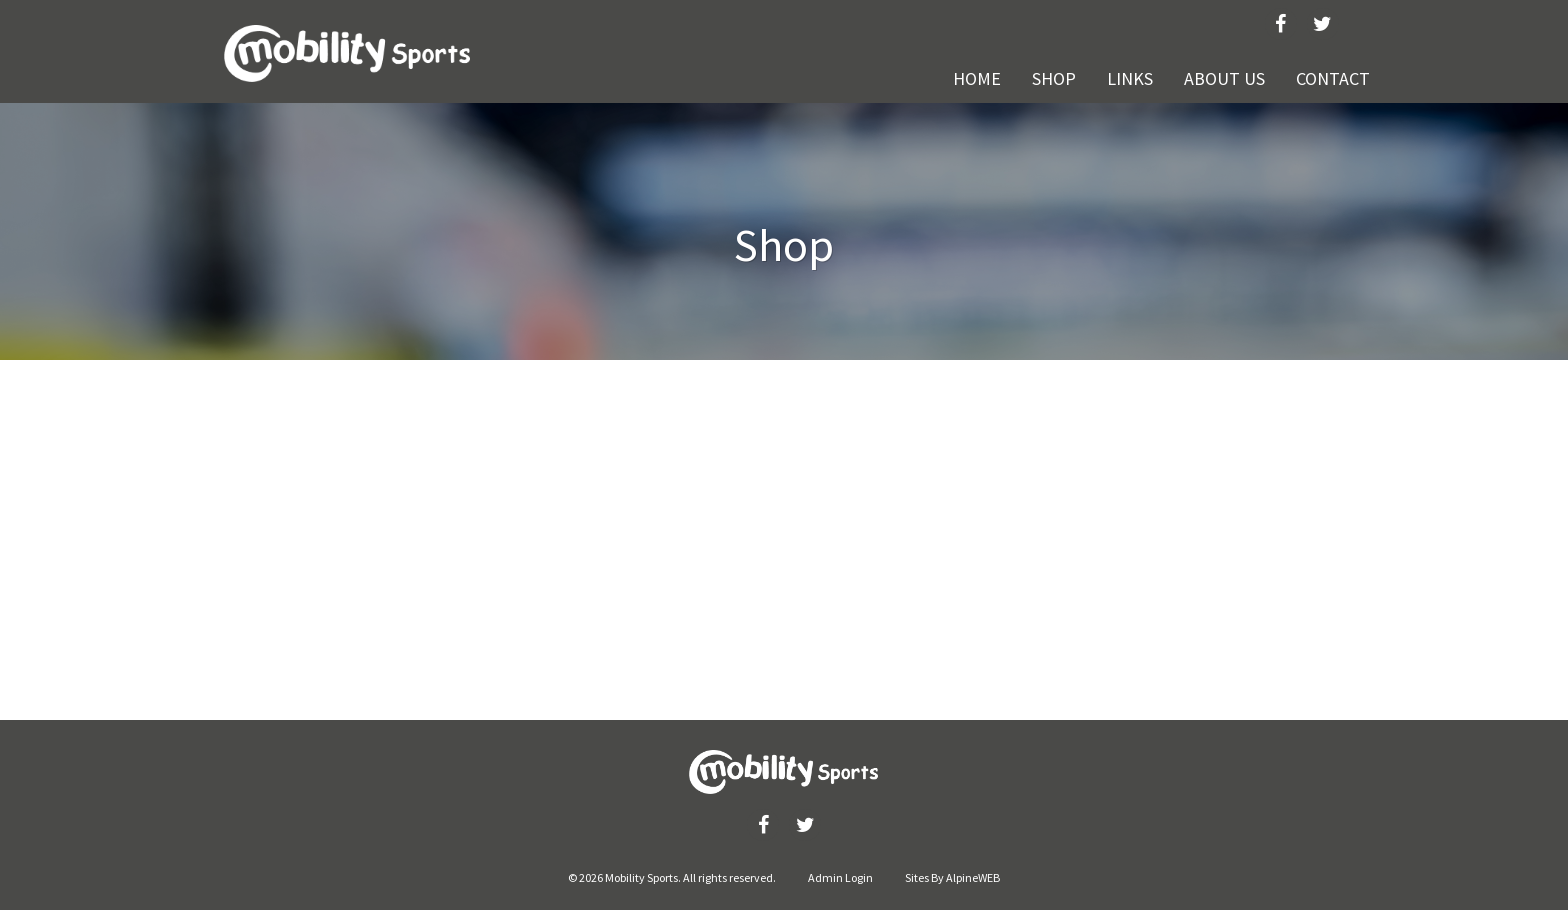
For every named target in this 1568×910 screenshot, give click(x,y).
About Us (1224, 78)
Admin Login (840, 877)
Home (977, 78)
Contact (1333, 78)
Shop (1054, 78)
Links (1130, 78)
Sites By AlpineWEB (952, 877)
